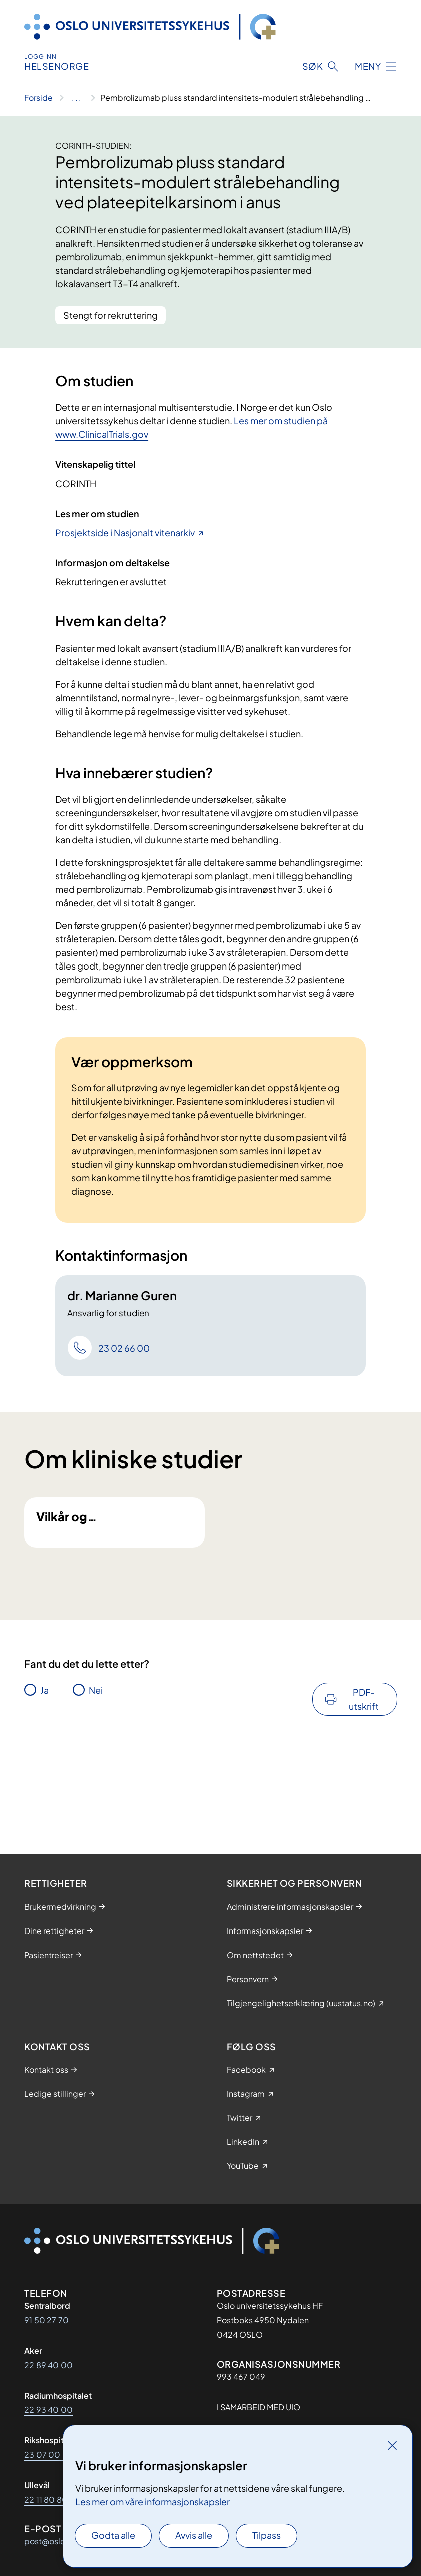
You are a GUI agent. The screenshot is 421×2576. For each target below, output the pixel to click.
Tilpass (266, 2535)
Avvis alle (193, 2535)
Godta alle (113, 2535)
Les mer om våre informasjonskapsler (152, 2501)
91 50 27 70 (46, 2320)
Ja (44, 1764)
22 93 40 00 (48, 2409)
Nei (96, 1764)
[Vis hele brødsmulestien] (76, 98)
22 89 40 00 (48, 2365)
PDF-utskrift (364, 1773)
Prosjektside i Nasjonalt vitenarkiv (125, 532)
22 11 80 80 (46, 2499)
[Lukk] (392, 2445)
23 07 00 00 (49, 2454)
